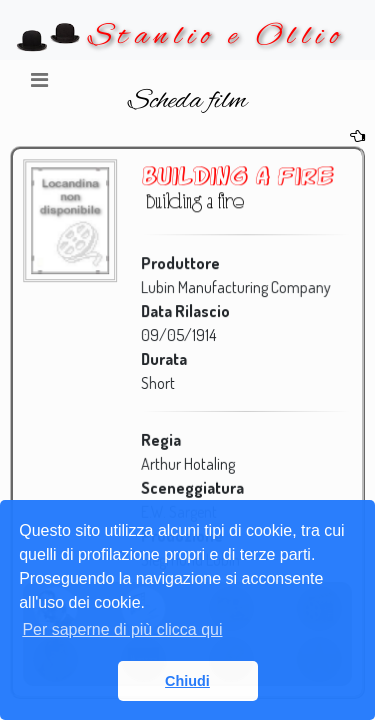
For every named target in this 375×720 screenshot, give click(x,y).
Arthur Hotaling (187, 462)
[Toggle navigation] (39, 85)
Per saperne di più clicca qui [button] (122, 629)
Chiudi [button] (187, 681)
